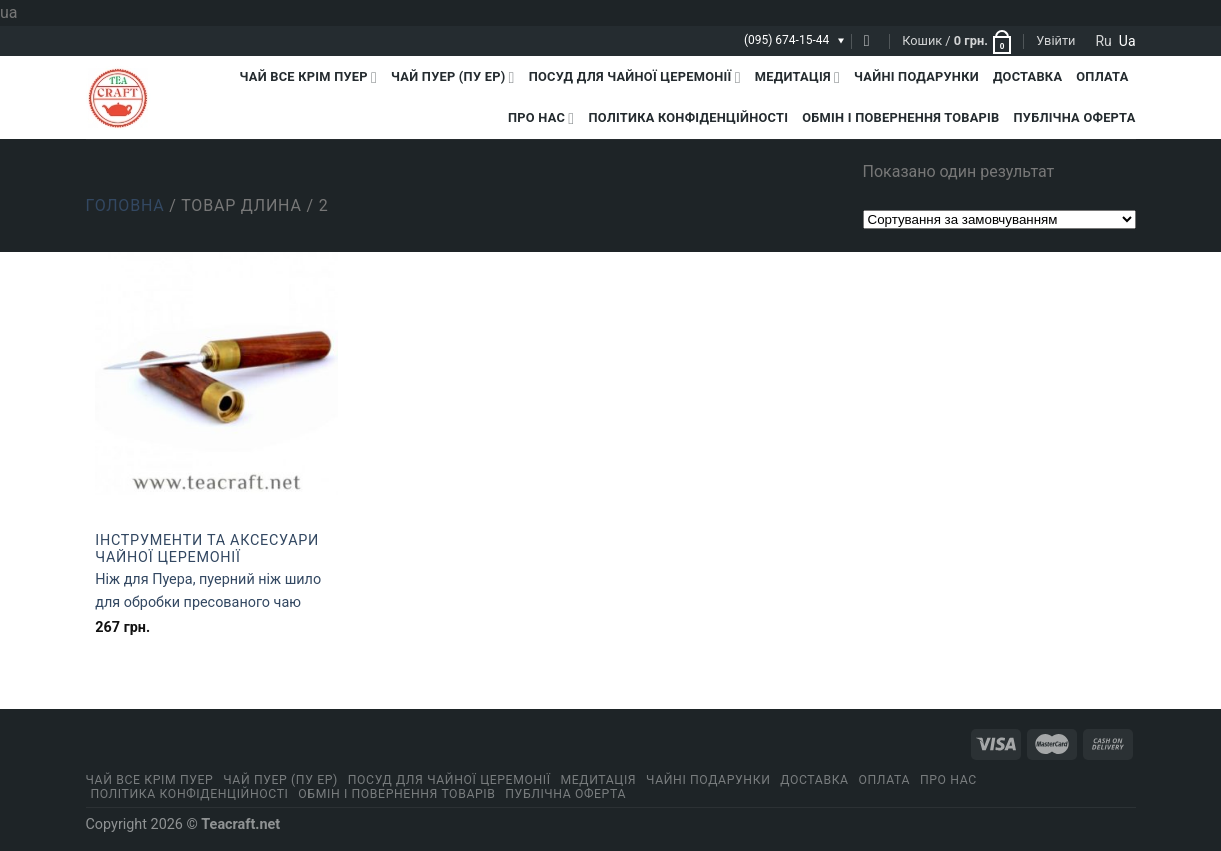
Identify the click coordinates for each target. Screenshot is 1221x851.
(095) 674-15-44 (786, 40)
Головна (125, 205)
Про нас (541, 118)
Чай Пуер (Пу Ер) (453, 77)
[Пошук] (872, 40)
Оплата (1102, 76)
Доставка (1027, 76)
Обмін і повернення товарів (900, 117)
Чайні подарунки (916, 76)
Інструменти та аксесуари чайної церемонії (207, 549)
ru (1103, 41)
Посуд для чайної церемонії (635, 77)
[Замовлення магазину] (999, 219)
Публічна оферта (1075, 117)
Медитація (797, 77)
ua (1127, 41)
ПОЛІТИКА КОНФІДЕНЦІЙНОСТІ (688, 117)
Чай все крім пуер (309, 77)
